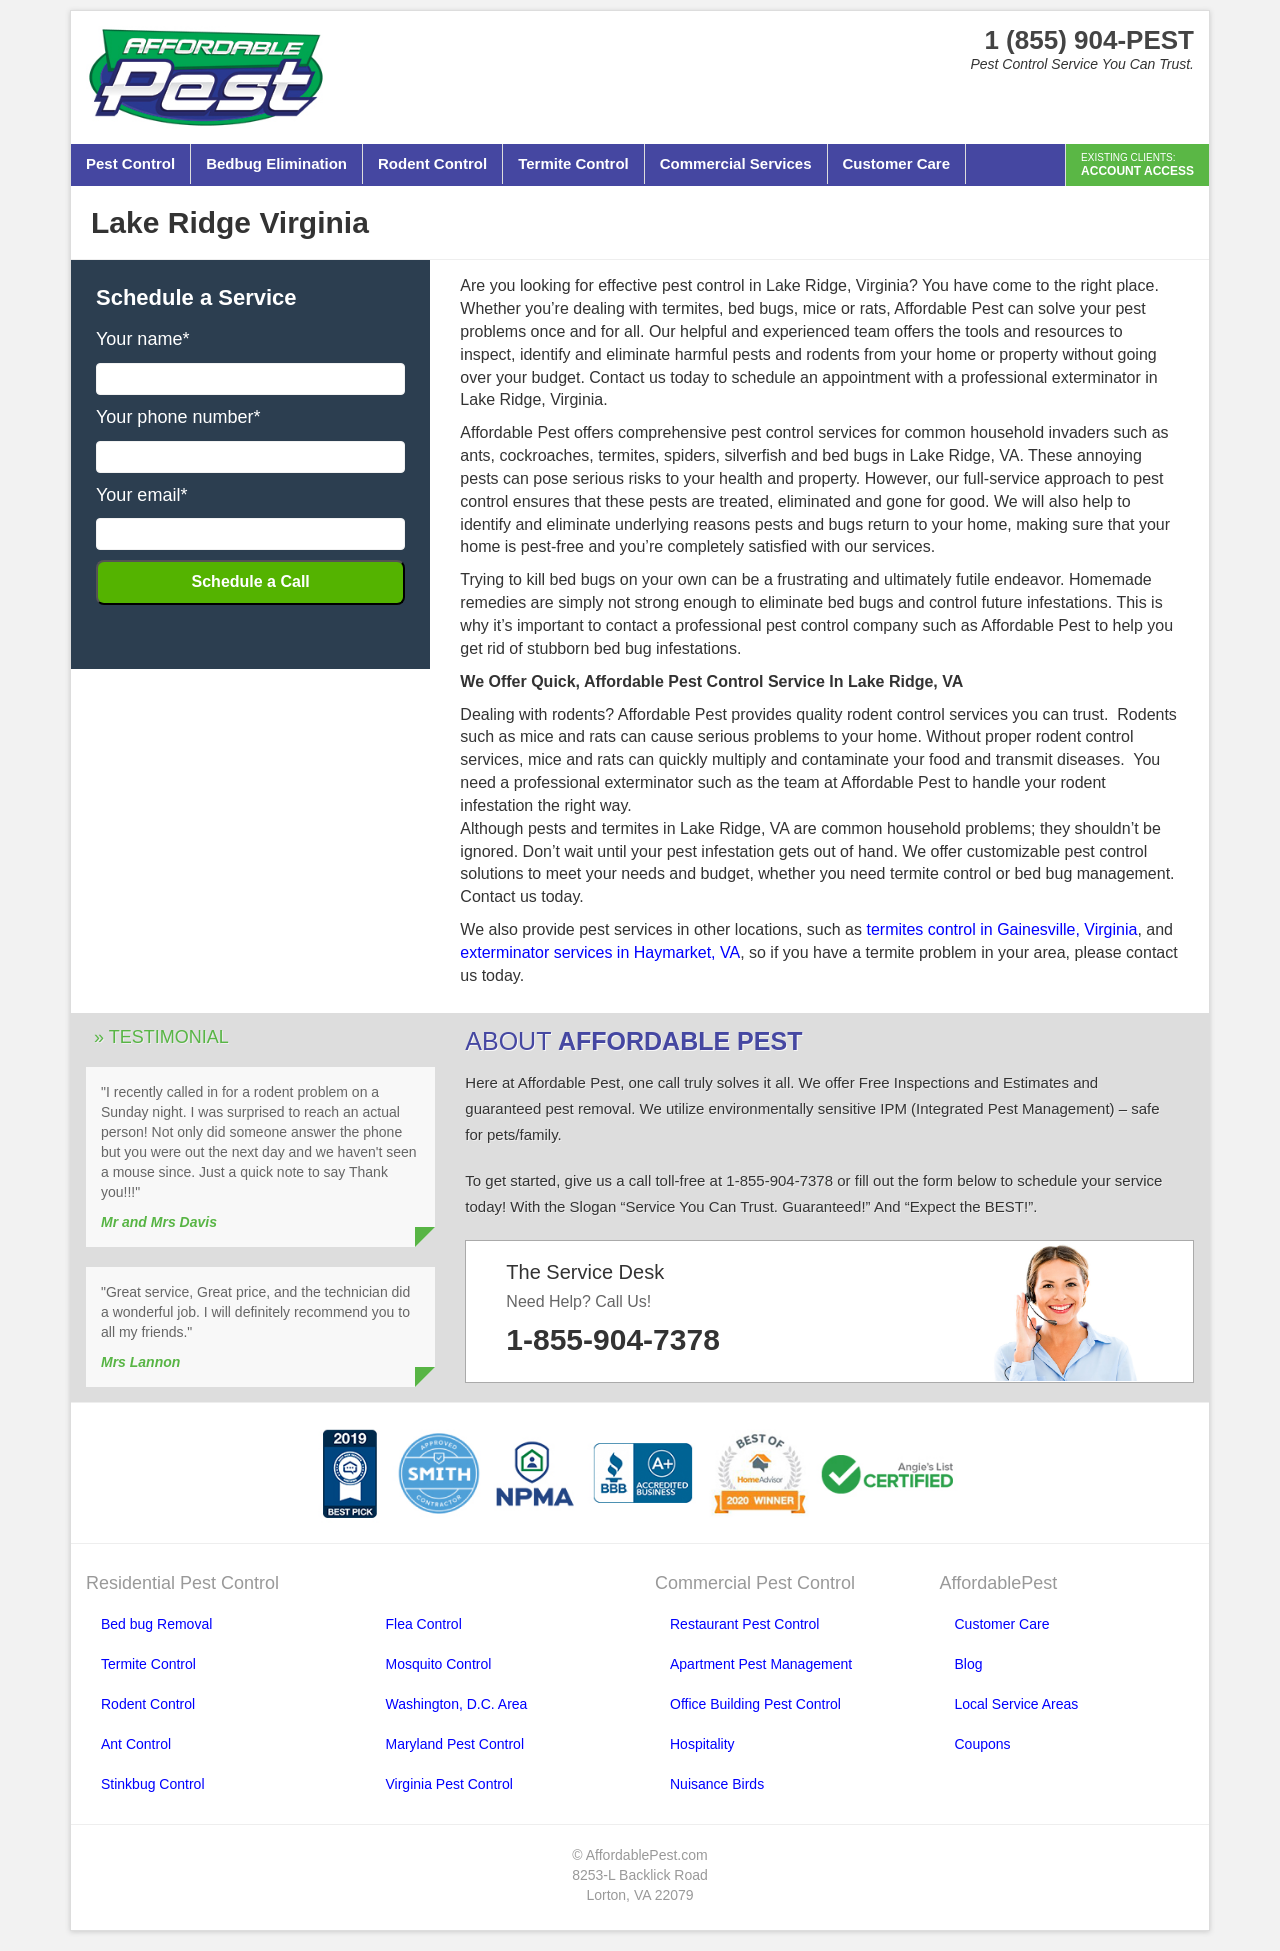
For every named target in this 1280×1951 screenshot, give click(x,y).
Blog (969, 1664)
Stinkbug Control (153, 1784)
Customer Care (897, 163)
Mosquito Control (439, 1664)
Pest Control (130, 163)
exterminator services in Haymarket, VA (600, 952)
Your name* (142, 339)
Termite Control (573, 163)
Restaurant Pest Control (744, 1624)
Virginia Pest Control (449, 1784)
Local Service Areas (1017, 1704)
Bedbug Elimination (276, 163)
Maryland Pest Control (455, 1744)
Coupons (983, 1744)
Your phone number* (178, 417)
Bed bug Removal (156, 1624)
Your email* (141, 495)
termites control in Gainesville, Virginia (1001, 929)
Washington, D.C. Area (457, 1704)
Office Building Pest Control (755, 1704)
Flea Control (424, 1624)
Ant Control (136, 1744)
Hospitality (702, 1744)
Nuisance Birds (717, 1784)
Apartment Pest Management (761, 1664)
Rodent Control (432, 163)
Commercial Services (736, 163)
